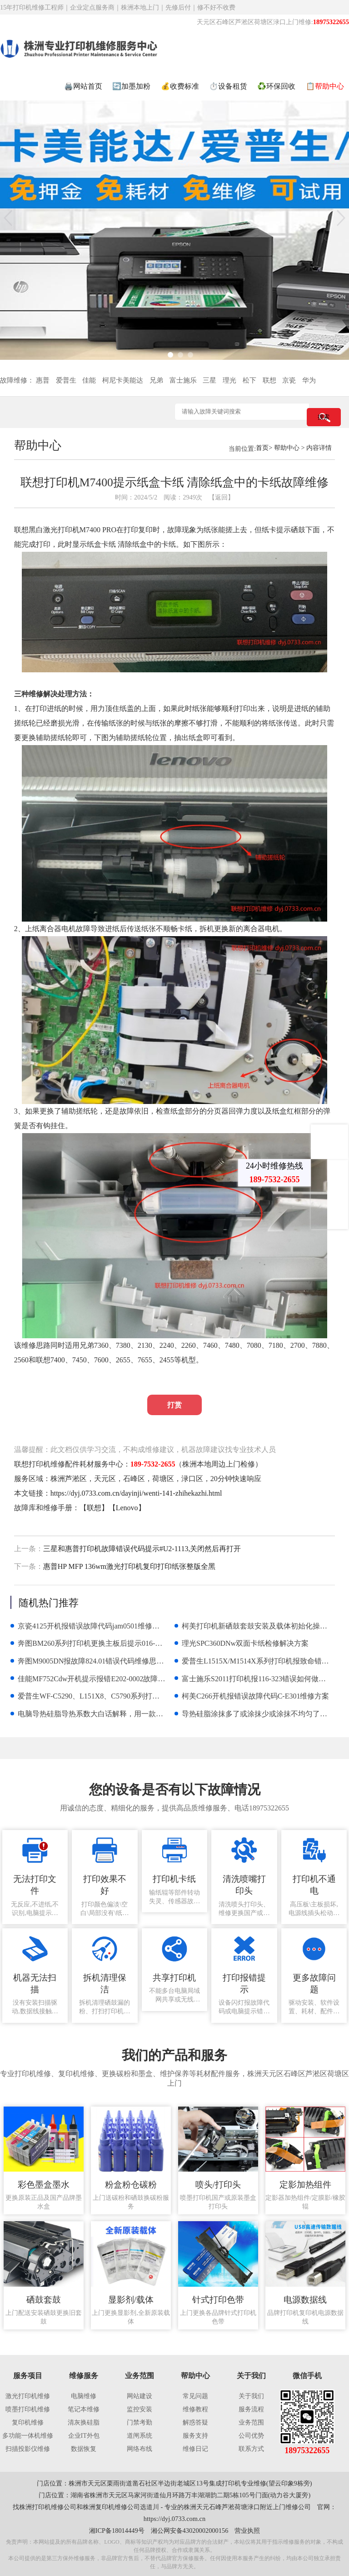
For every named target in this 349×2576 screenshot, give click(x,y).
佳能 (89, 380)
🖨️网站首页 (83, 86)
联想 (269, 380)
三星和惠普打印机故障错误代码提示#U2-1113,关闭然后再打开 (142, 1549)
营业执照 (247, 2530)
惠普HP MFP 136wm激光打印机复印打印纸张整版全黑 (129, 1566)
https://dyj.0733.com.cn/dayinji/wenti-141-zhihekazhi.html (136, 1493)
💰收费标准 (180, 86)
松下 (249, 380)
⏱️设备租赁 (228, 86)
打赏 (174, 1405)
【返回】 (221, 497)
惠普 (43, 380)
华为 (309, 380)
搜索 (323, 416)
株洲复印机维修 (105, 2506)
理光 (229, 380)
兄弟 (156, 380)
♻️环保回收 (276, 86)
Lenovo (127, 1508)
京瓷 (289, 380)
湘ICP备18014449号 (117, 2530)
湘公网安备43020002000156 (190, 2530)
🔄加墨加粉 (131, 86)
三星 (209, 380)
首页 (262, 447)
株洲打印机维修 (41, 2506)
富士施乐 (183, 380)
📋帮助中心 (325, 86)
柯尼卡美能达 (122, 380)
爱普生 (66, 380)
